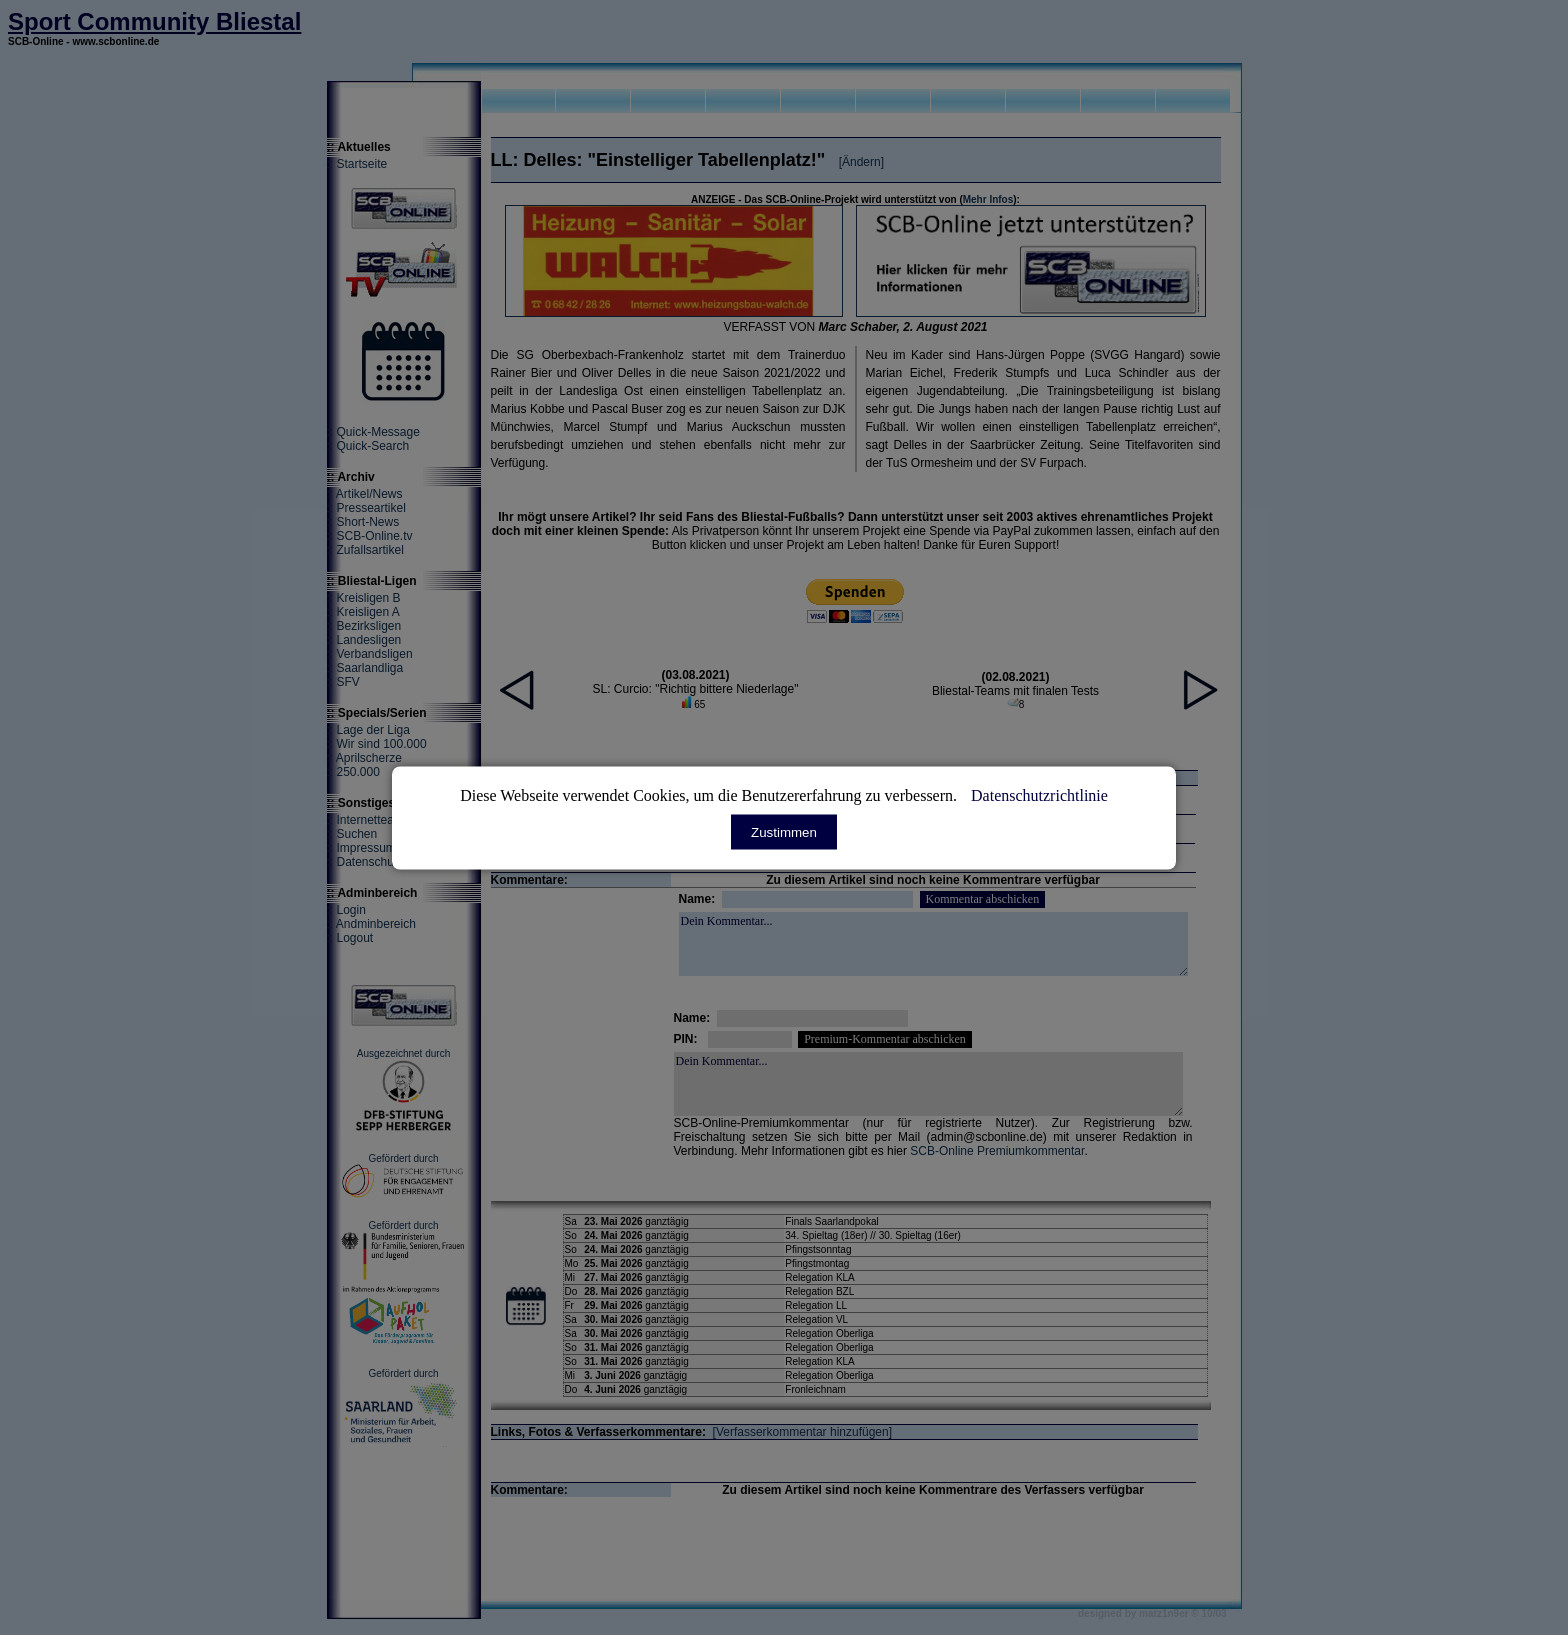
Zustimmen (784, 831)
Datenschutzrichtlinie (1039, 794)
